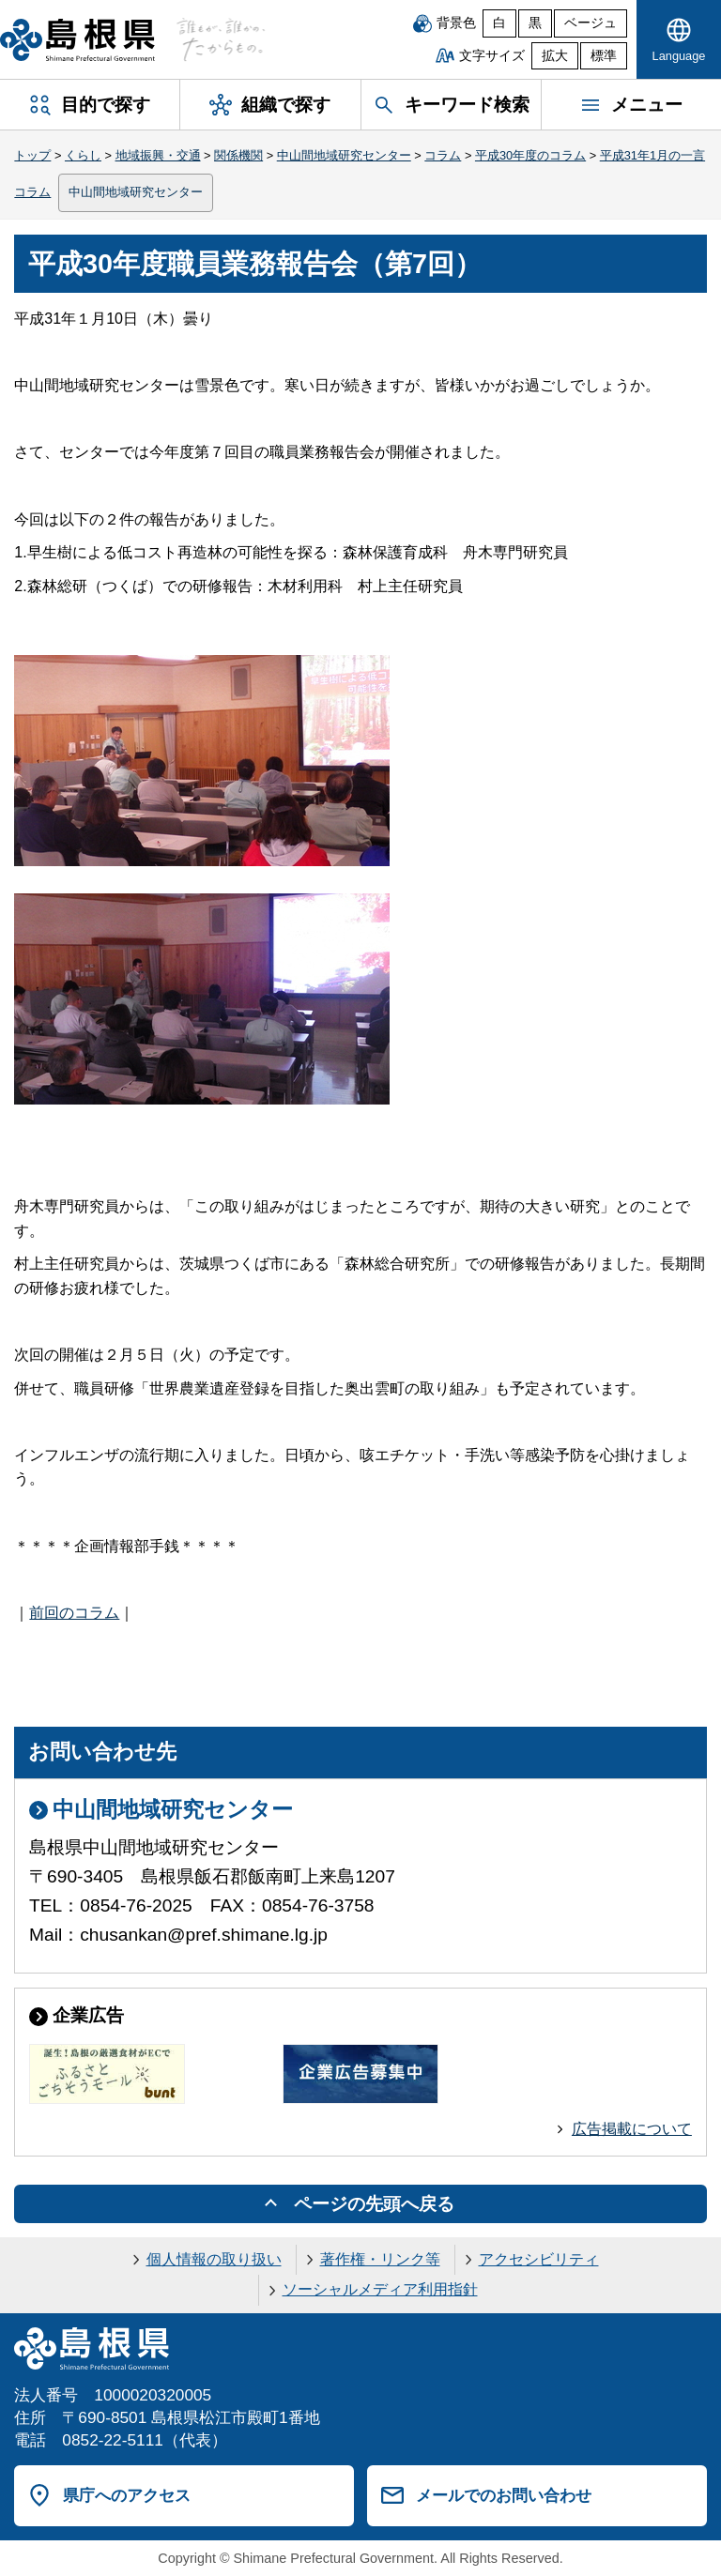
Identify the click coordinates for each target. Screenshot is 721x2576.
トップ (32, 155)
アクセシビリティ (539, 2259)
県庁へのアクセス (127, 2495)
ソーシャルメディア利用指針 (380, 2289)
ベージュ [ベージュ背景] (590, 23)
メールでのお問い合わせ (503, 2495)
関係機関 (238, 155)
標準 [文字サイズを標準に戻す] (604, 56)
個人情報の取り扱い (214, 2259)
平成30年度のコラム (530, 155)
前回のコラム (74, 1613)
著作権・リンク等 (380, 2259)
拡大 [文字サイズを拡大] (555, 56)
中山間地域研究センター (344, 155)
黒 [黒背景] (535, 23)
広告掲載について (632, 2129)
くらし (83, 155)
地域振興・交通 (158, 155)
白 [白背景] (499, 23)
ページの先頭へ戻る (374, 2204)
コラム (442, 155)
